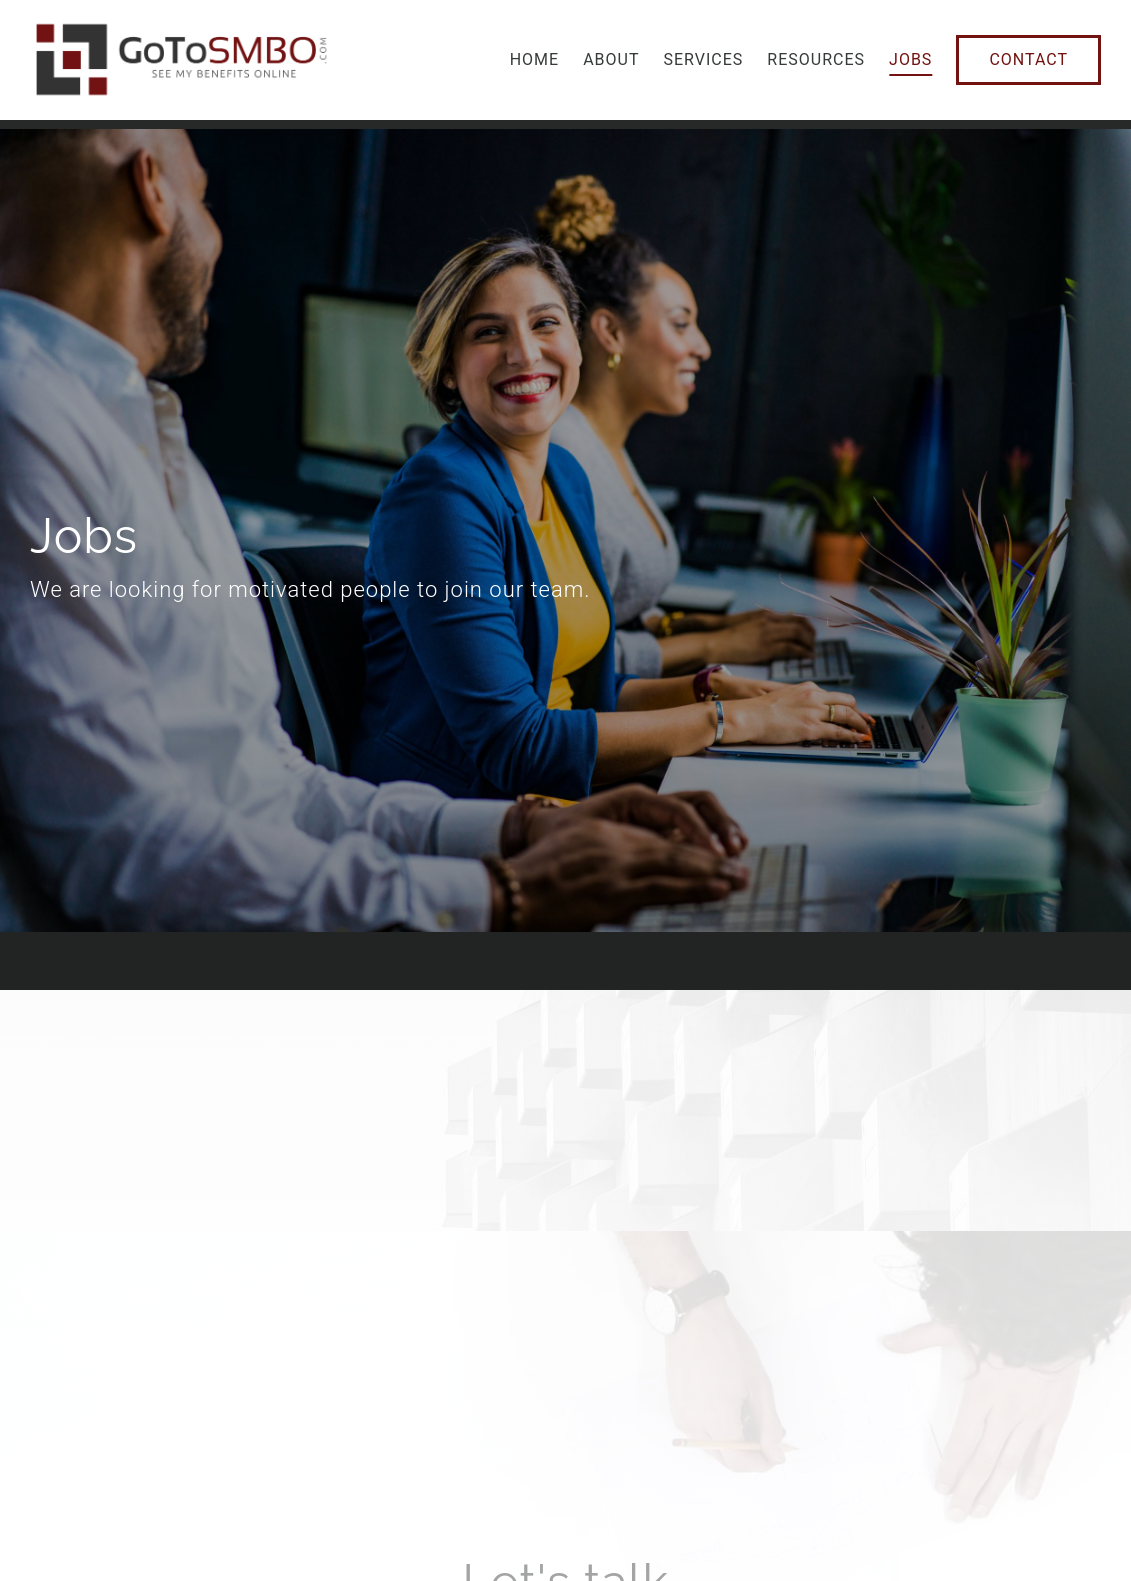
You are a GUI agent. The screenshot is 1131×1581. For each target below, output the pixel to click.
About (611, 59)
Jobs (910, 59)
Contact (1028, 59)
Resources (816, 59)
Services (704, 59)
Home (534, 59)
